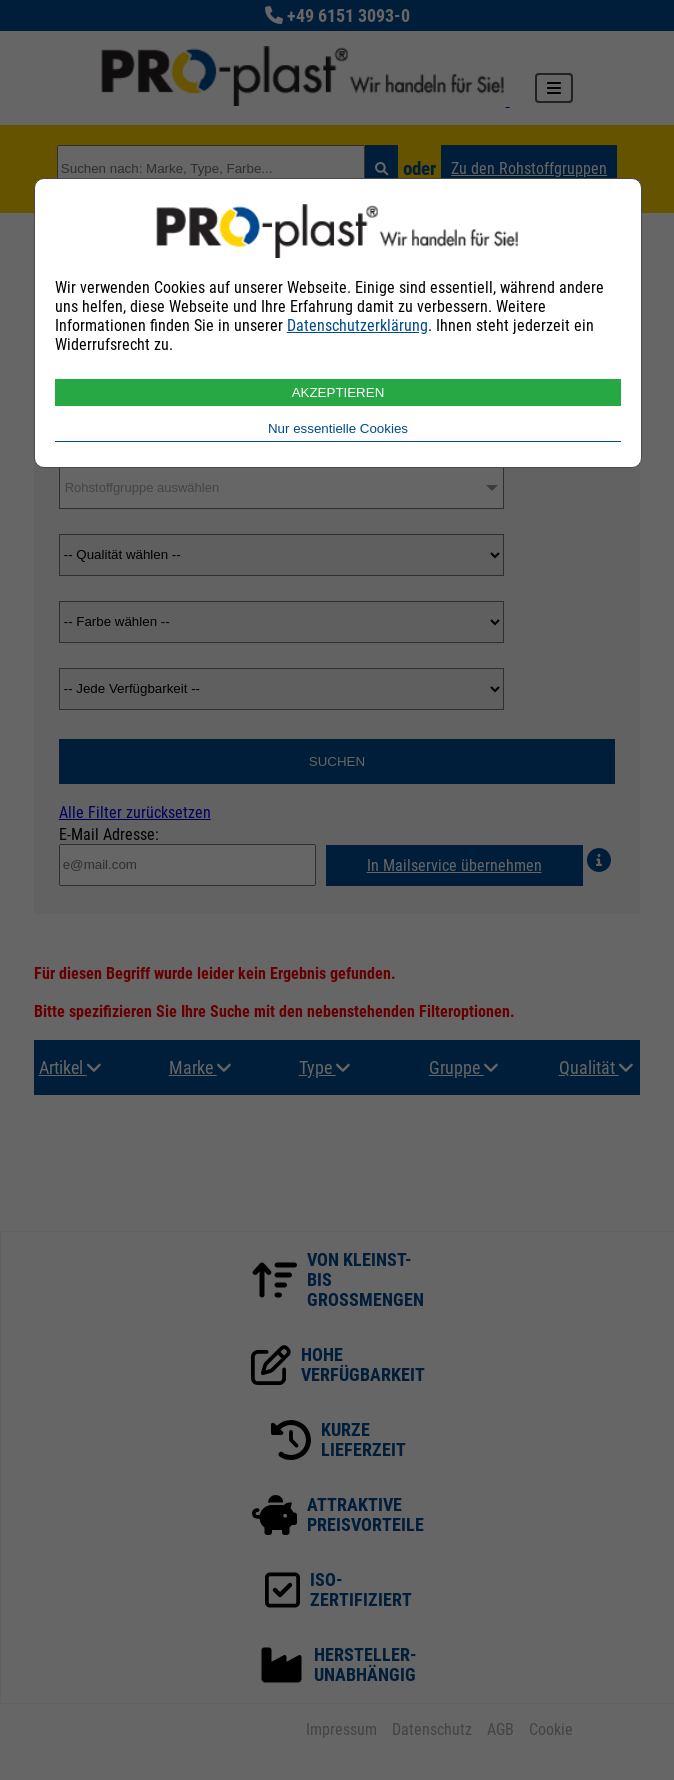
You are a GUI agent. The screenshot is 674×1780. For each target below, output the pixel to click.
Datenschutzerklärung (357, 325)
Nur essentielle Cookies (338, 428)
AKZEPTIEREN (338, 392)
